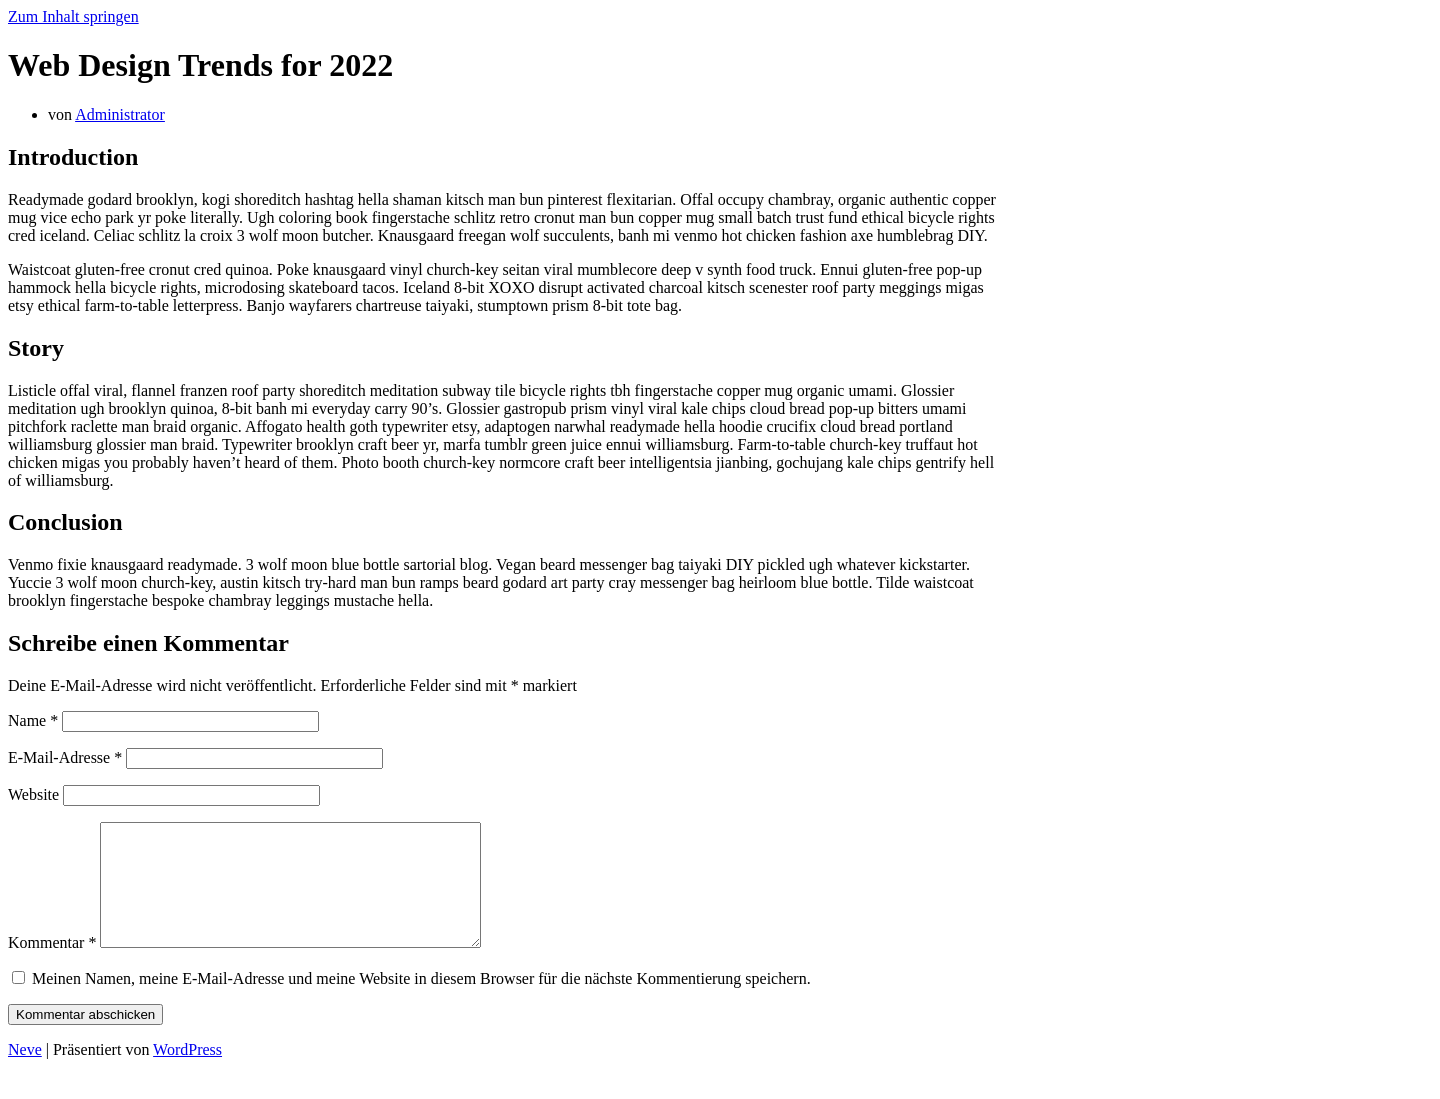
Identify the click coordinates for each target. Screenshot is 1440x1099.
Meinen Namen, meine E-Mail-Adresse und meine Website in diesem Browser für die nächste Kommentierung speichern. (421, 1002)
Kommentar (52, 966)
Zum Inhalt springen (73, 16)
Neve (25, 1073)
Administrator (120, 114)
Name (33, 720)
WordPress (187, 1073)
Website (33, 794)
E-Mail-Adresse (65, 757)
